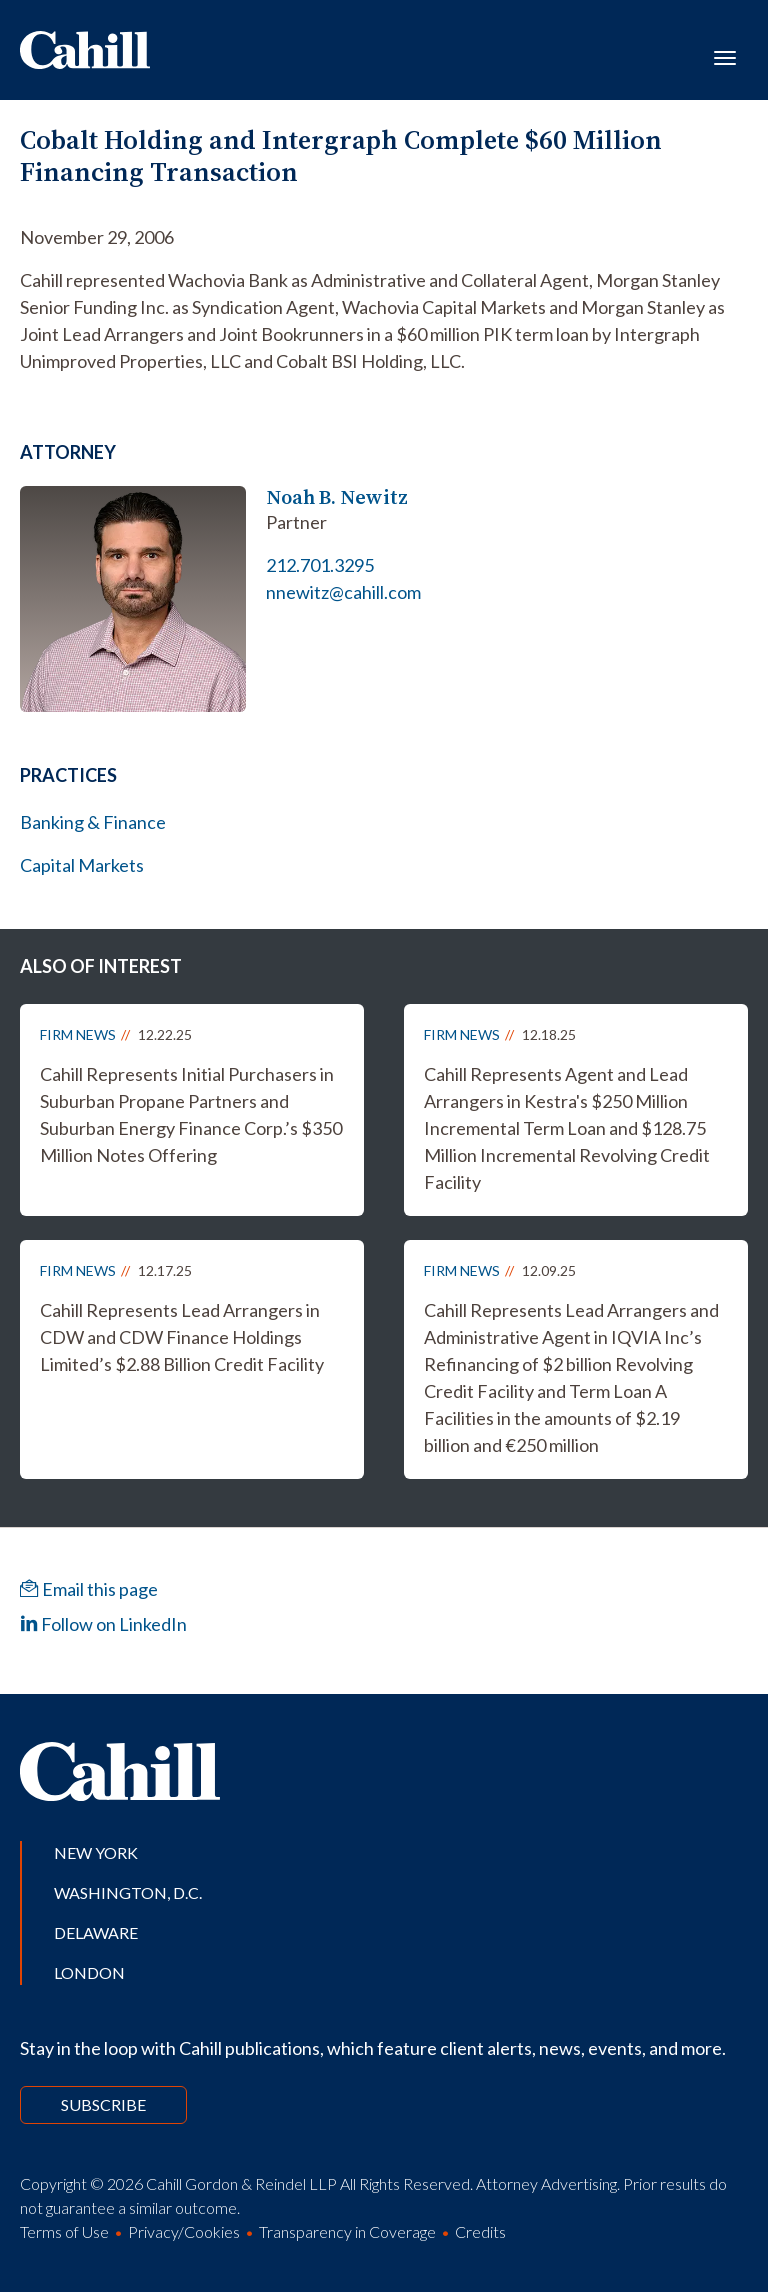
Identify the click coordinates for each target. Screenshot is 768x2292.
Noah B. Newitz (337, 497)
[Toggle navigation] (725, 56)
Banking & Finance (93, 822)
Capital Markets (82, 865)
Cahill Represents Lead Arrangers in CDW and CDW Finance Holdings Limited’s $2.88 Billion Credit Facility (182, 1337)
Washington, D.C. (128, 1892)
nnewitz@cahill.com (343, 592)
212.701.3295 (320, 565)
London (89, 1972)
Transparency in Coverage (347, 2231)
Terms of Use (64, 2231)
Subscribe (103, 2104)
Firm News (78, 1034)
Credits (480, 2231)
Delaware (96, 1932)
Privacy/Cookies (184, 2231)
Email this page (89, 1589)
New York (96, 1852)
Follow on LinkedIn (103, 1624)
